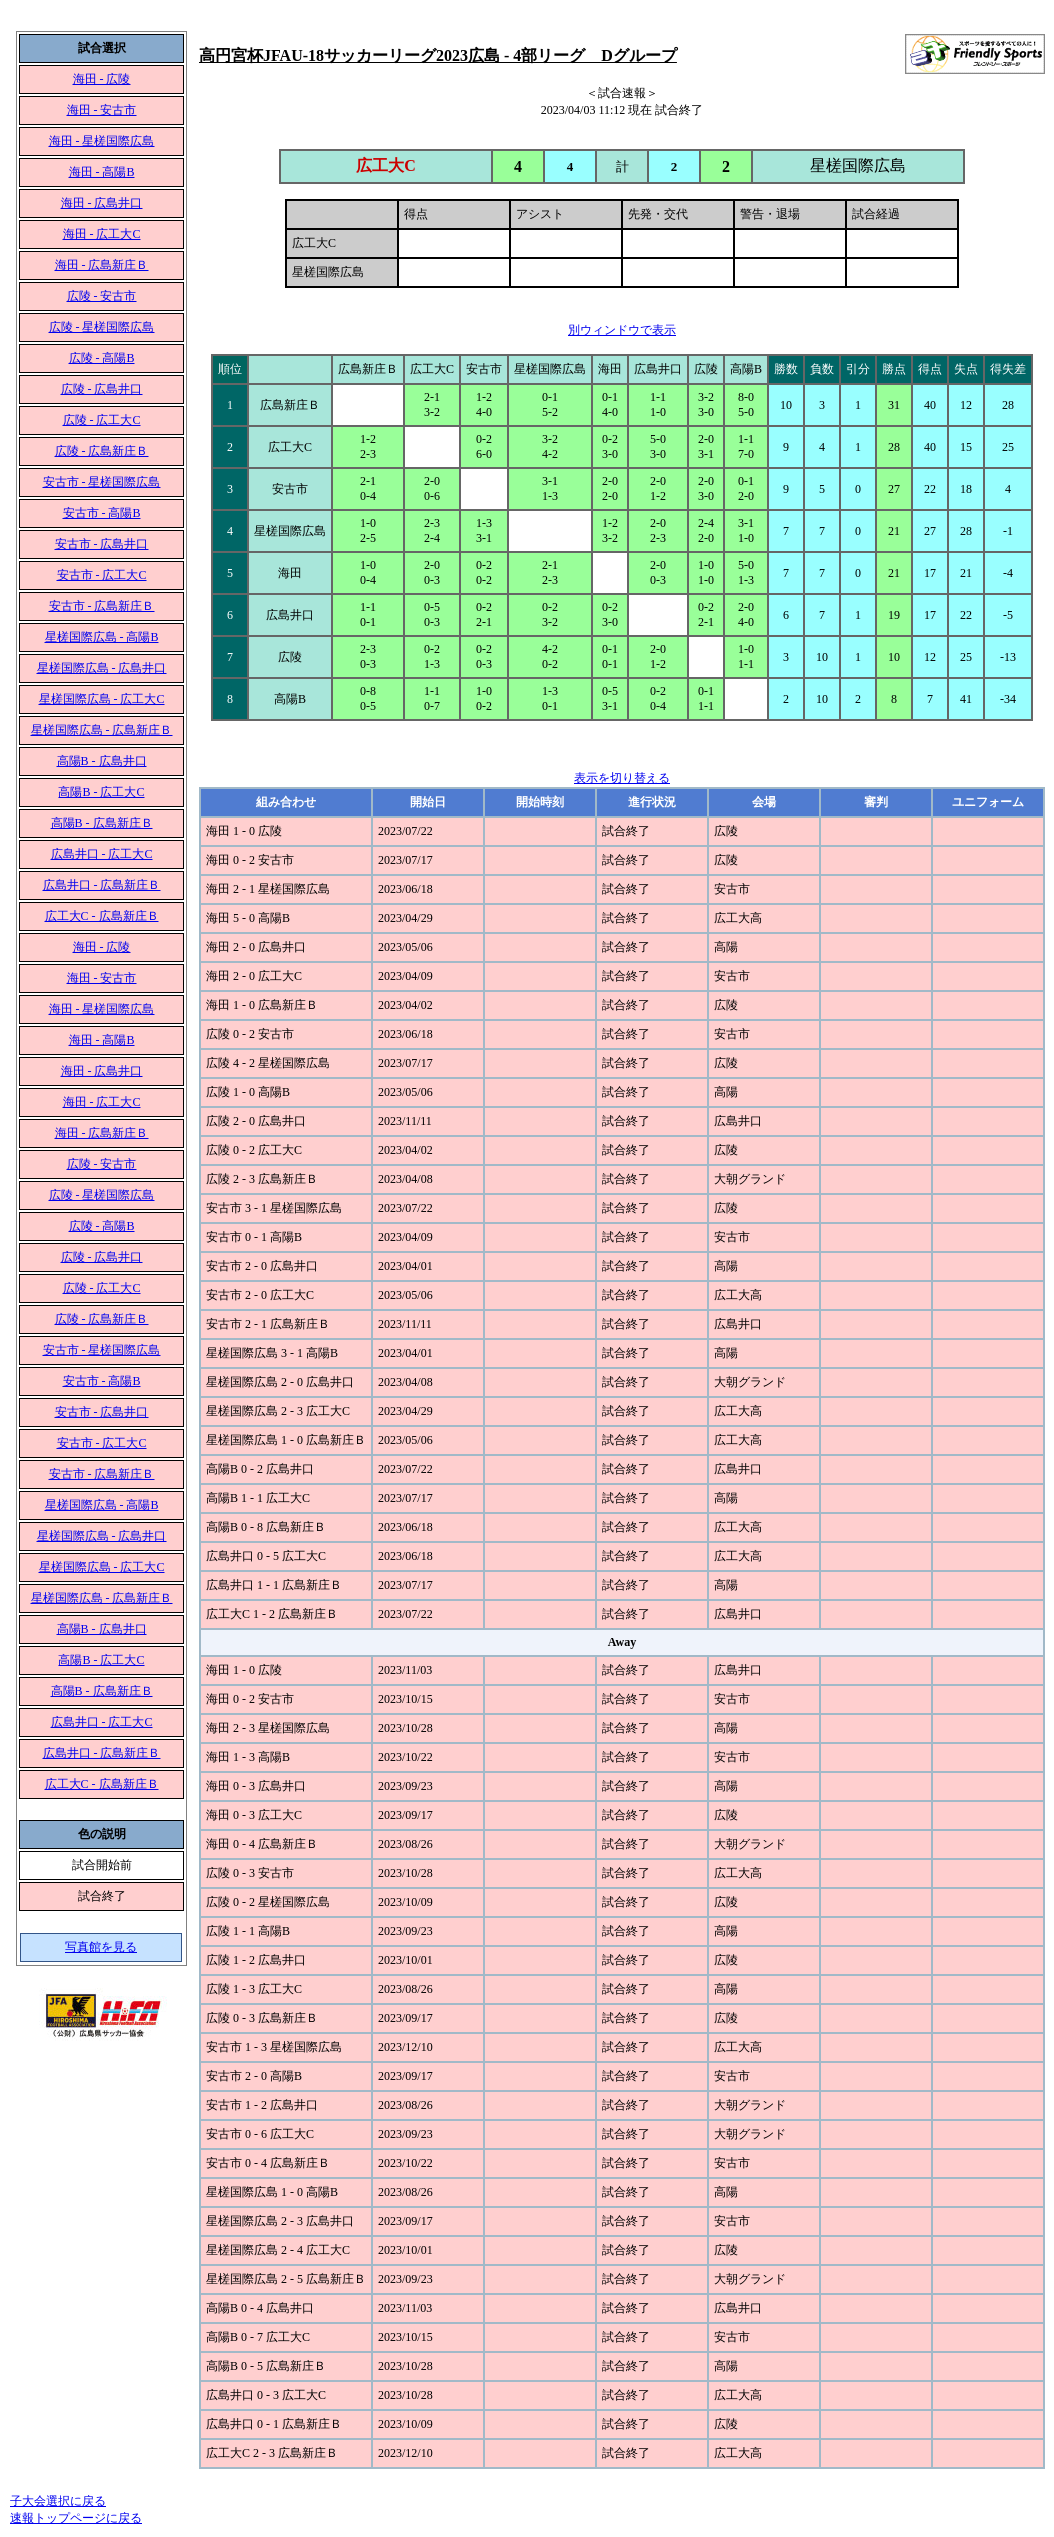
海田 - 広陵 (102, 79)
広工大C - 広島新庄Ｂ (102, 916)
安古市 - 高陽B (102, 513)
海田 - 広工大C (102, 234)
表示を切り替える (622, 778)
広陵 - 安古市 (102, 296)
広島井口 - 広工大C (102, 854)
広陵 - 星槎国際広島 (102, 327)
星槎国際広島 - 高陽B (102, 637)
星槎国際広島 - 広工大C (102, 699)
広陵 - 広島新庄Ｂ (102, 451)
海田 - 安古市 (102, 110)
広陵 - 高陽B (102, 358)
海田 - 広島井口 (102, 203)
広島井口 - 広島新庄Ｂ (102, 885)
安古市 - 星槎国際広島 (102, 482)
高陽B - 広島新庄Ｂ (102, 823)
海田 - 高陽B (102, 172)
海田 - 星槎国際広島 (102, 141)
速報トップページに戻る (76, 2518)
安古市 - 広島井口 (102, 544)
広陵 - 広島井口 (102, 389)
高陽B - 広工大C (101, 792)
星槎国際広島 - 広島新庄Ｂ (102, 730)
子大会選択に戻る (58, 2501)
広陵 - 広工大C (102, 420)
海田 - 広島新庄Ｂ (102, 265)
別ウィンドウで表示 (622, 330)
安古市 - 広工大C (102, 575)
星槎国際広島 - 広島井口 (102, 668)
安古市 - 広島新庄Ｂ (102, 606)
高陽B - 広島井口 (102, 761)
